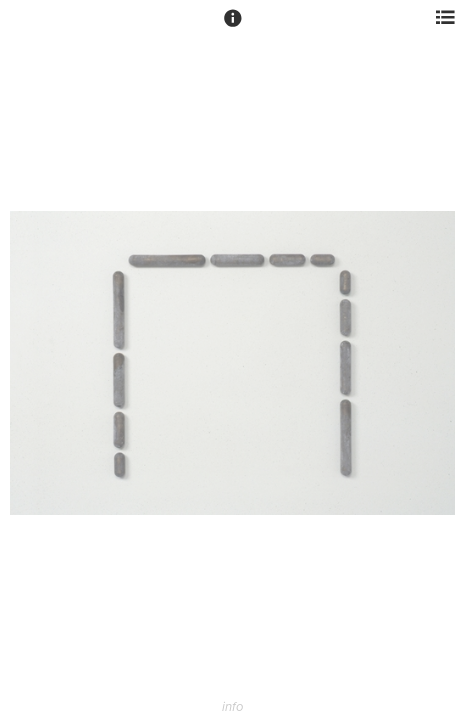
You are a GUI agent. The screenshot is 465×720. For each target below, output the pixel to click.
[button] (233, 27)
